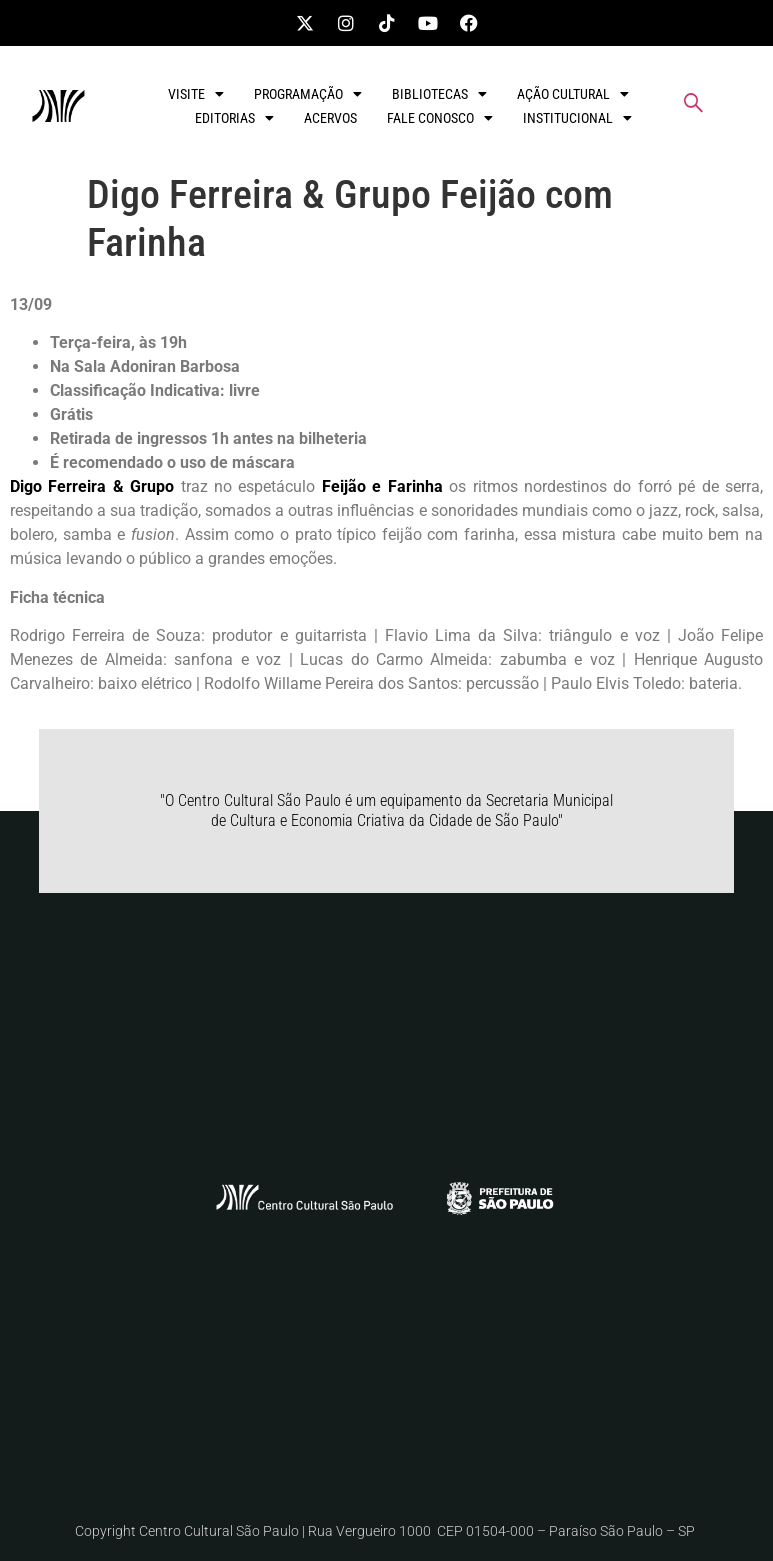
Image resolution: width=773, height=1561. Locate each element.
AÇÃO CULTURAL (573, 94)
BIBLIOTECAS (439, 94)
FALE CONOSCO (440, 118)
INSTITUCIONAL (577, 118)
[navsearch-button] (694, 106)
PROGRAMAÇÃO (308, 94)
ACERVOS (330, 118)
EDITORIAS (234, 118)
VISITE (196, 94)
